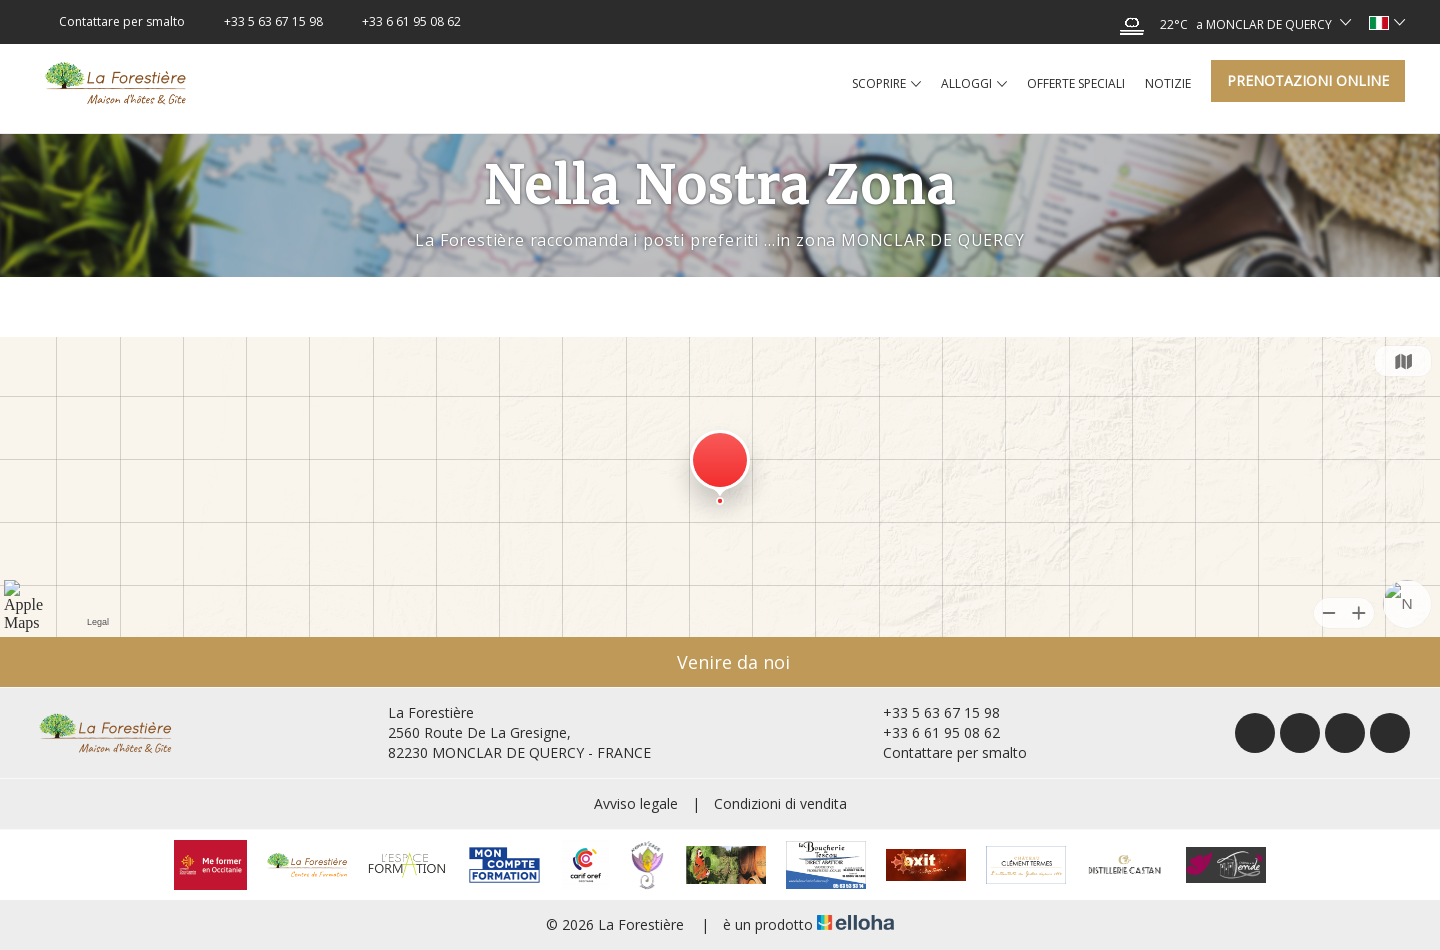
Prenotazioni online (1308, 80)
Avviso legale (636, 803)
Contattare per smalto (943, 752)
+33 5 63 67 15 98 (930, 712)
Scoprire (886, 84)
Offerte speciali (1076, 83)
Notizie (1168, 83)
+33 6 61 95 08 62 (930, 732)
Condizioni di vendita (780, 803)
